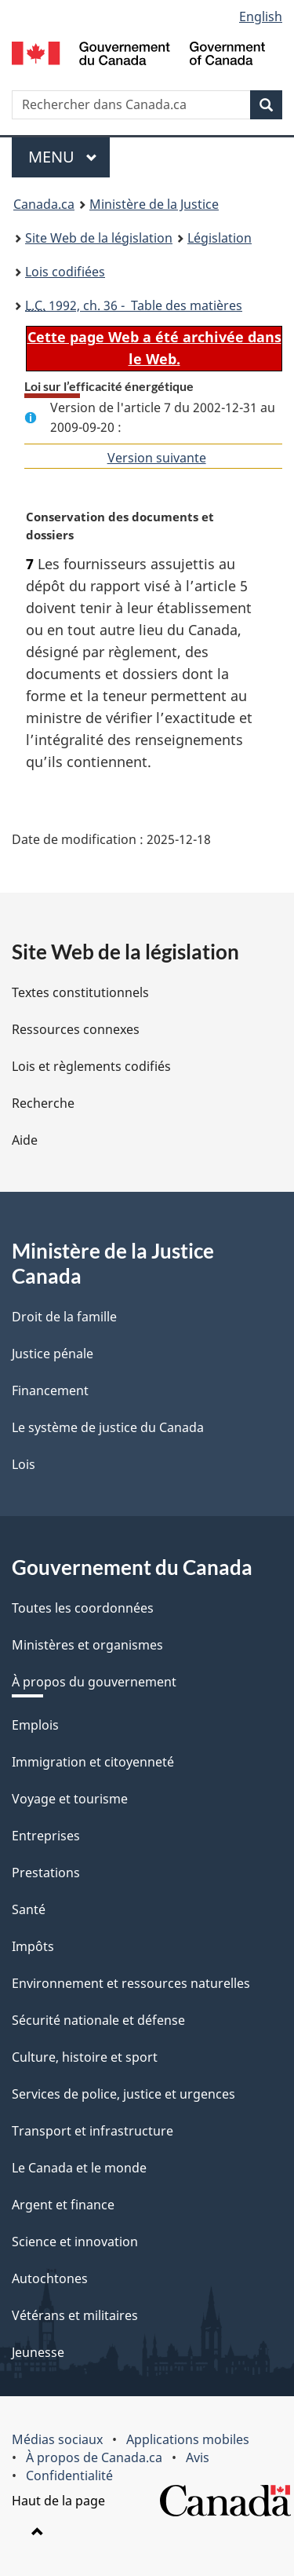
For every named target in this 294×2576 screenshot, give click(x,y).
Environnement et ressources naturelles (131, 1983)
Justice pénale (52, 1353)
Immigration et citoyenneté (93, 1761)
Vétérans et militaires (75, 2315)
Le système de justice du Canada (108, 1427)
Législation (219, 238)
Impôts (33, 1946)
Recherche (43, 1103)
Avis (197, 2457)
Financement (50, 1390)
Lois (23, 1464)
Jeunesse (38, 2352)
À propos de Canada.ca (94, 2457)
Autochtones (50, 2278)
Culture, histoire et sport (85, 2057)
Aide (25, 1140)
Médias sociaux (57, 2439)
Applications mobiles (187, 2439)
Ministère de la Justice (154, 204)
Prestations (46, 1872)
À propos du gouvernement (94, 1681)
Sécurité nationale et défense (98, 2020)
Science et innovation (75, 2241)
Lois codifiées (65, 271)
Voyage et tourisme (70, 1798)
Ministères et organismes (87, 1644)
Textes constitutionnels (80, 992)
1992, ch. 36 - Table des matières (133, 305)
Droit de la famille (64, 1316)
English (260, 16)
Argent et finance (63, 2204)
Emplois (35, 1725)
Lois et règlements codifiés (91, 1066)
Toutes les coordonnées (83, 1608)
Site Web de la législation (98, 238)
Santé (28, 1909)
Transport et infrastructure (92, 2130)
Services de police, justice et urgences (123, 2094)
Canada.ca (43, 204)
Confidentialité (69, 2475)
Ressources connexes (76, 1029)
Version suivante (156, 457)
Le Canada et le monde (79, 2167)
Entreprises (46, 1835)
